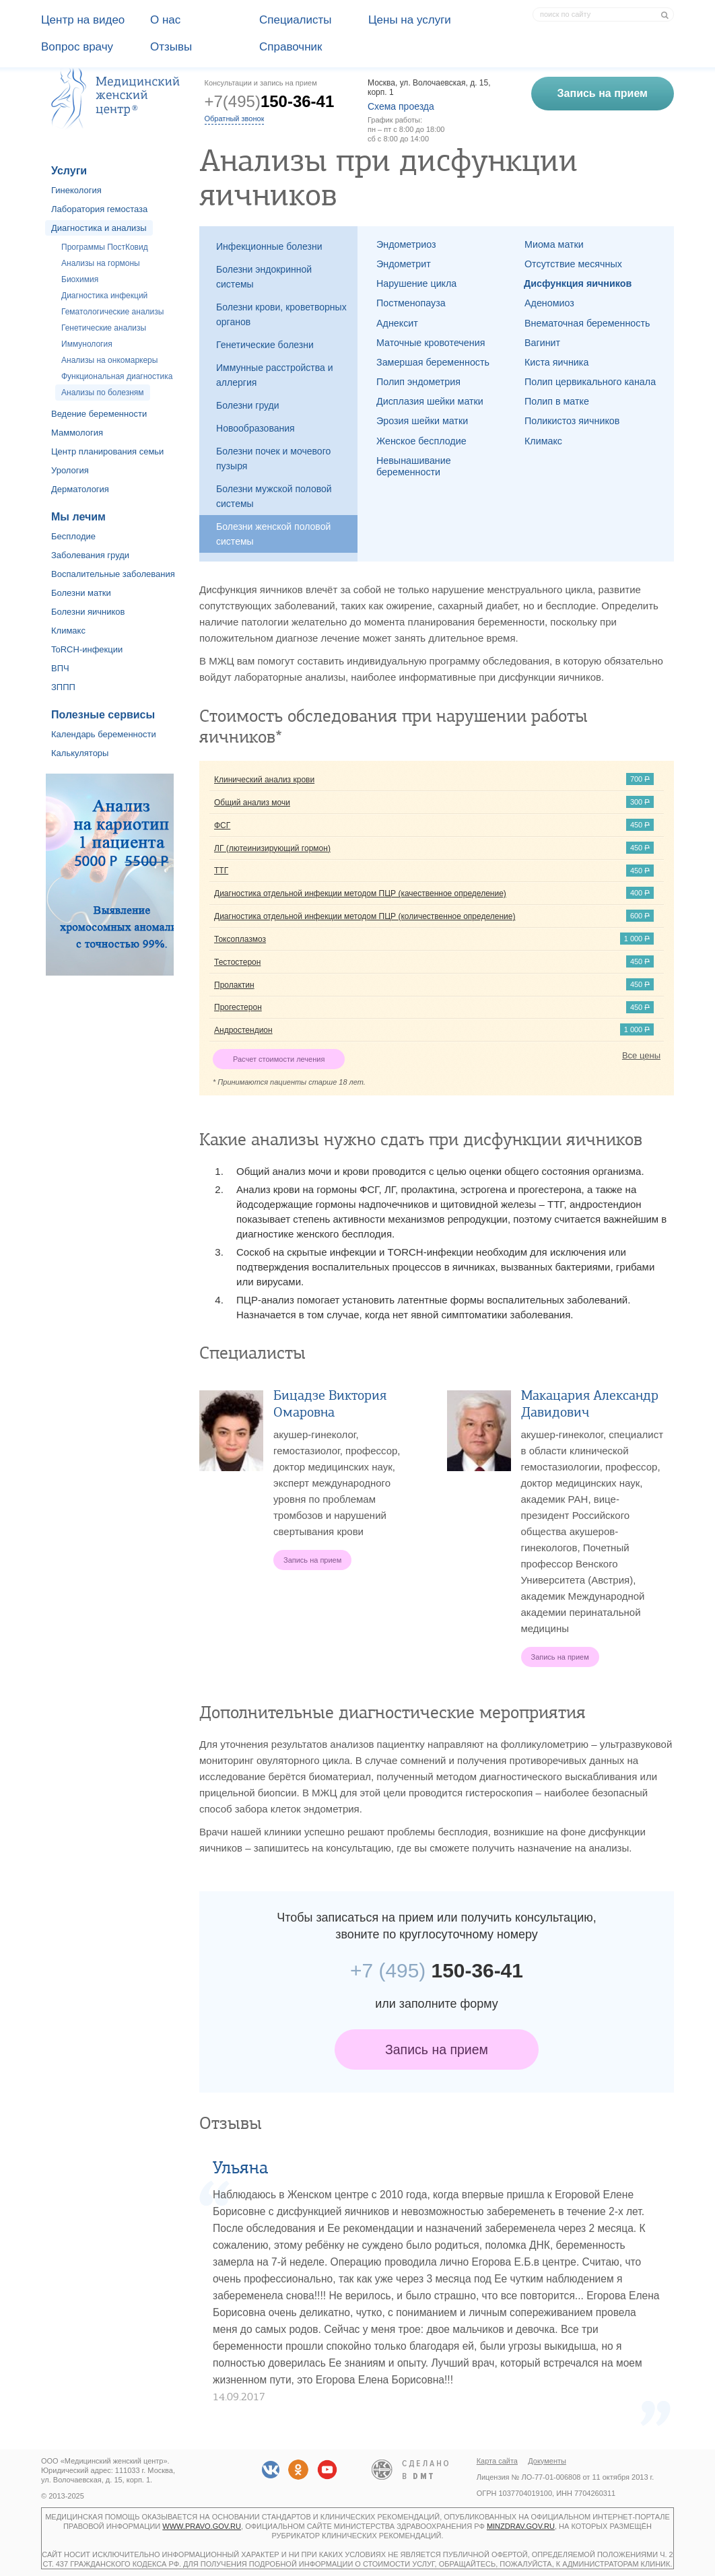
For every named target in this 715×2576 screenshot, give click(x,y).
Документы (547, 2461)
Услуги (69, 170)
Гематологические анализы (112, 311)
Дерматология (80, 489)
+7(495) (270, 101)
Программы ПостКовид (104, 247)
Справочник (290, 46)
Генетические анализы (103, 328)
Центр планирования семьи (107, 451)
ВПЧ (60, 668)
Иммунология (86, 344)
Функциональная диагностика (116, 376)
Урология (70, 470)
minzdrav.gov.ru (521, 2526)
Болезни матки (81, 593)
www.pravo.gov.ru (201, 2526)
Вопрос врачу (77, 46)
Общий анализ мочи (252, 802)
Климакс (68, 630)
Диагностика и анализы (99, 228)
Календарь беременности (103, 734)
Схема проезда (401, 106)
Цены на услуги (409, 19)
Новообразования (255, 428)
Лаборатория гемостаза (99, 209)
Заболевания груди (90, 555)
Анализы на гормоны (100, 263)
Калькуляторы (79, 753)
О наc (165, 19)
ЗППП (63, 687)
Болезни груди (247, 405)
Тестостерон (237, 962)
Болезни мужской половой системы (274, 496)
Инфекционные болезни (269, 246)
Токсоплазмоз (240, 939)
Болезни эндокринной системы (264, 277)
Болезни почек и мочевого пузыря (273, 458)
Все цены (641, 1055)
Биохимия (79, 279)
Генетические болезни (265, 344)
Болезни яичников (88, 612)
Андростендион (243, 1030)
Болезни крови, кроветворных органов (281, 314)
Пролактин (234, 985)
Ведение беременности (99, 414)
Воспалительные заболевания (113, 574)
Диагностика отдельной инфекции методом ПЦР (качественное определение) (360, 893)
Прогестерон (238, 1007)
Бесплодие (73, 536)
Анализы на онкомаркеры (109, 360)
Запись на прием (436, 2049)
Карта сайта (497, 2461)
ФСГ (222, 825)
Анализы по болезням (102, 392)
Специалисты (295, 19)
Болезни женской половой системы (273, 534)
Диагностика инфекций (104, 295)
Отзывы (171, 46)
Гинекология (76, 190)
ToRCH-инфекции (87, 649)
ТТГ (221, 870)
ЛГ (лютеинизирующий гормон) (272, 848)
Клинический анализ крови (264, 779)
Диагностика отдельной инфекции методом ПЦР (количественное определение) (364, 916)
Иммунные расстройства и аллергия (274, 375)
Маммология (77, 433)
